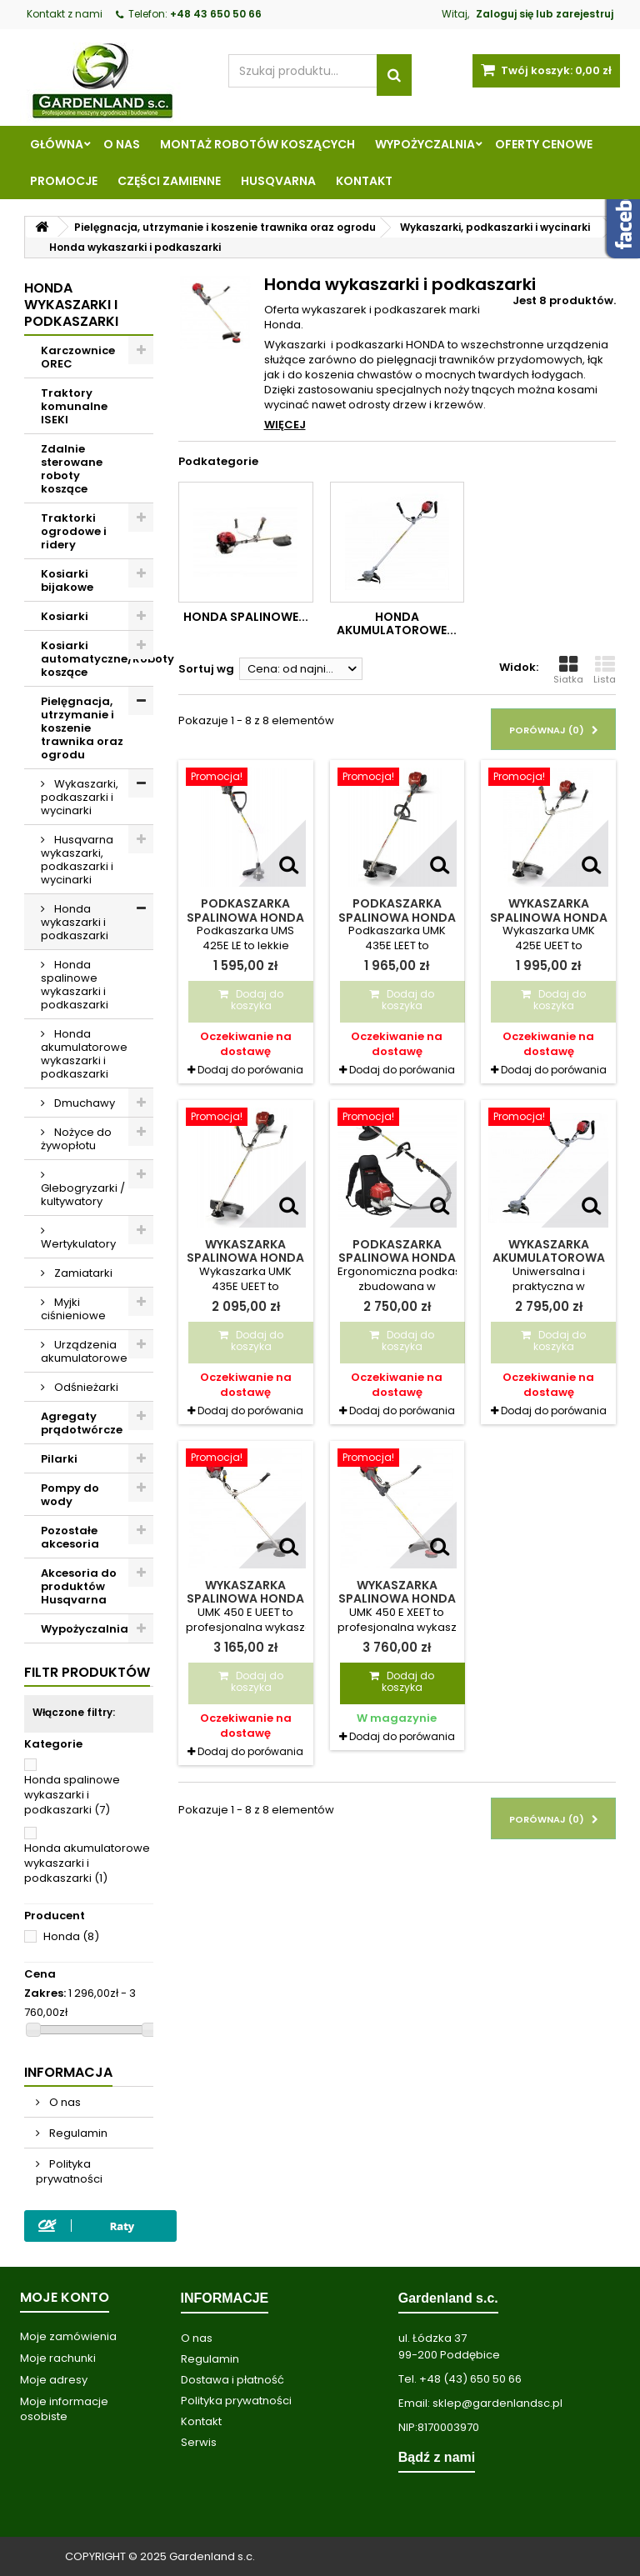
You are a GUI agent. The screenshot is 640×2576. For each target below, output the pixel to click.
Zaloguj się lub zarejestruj (544, 14)
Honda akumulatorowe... (397, 623)
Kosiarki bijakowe (67, 580)
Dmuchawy (83, 1103)
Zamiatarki (82, 1273)
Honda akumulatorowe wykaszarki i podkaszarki (84, 1054)
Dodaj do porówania (250, 1070)
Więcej (285, 425)
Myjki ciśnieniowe (73, 1308)
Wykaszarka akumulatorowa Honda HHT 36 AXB (548, 1258)
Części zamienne (169, 181)
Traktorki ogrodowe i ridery (74, 531)
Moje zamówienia (68, 2336)
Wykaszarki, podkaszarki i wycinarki (79, 797)
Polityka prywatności (69, 2171)
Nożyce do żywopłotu (76, 1138)
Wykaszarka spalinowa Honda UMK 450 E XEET (397, 1599)
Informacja (68, 2072)
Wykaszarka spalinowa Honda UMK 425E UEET (549, 917)
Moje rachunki (58, 2358)
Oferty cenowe (543, 144)
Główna (56, 144)
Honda (71, 1936)
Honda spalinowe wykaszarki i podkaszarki (74, 985)
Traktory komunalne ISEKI (74, 406)
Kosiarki (64, 616)
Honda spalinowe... (245, 616)
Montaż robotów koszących (257, 144)
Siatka (568, 670)
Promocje (64, 181)
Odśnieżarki (85, 1387)
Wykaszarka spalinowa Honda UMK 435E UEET (245, 1258)
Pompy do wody (70, 1494)
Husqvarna (278, 181)
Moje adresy (54, 2380)
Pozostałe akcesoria (70, 1537)
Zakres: (45, 1993)
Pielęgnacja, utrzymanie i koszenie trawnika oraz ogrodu (82, 728)
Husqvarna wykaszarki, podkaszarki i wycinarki (77, 860)
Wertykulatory (78, 1244)
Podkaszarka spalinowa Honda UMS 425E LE (245, 917)
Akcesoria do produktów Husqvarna (79, 1586)
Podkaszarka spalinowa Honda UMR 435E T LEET (397, 1258)
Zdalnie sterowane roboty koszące (71, 469)
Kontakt (364, 181)
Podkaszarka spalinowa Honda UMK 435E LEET (397, 917)
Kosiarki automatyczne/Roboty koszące (97, 659)
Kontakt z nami (64, 14)
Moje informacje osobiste (64, 2408)
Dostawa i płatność (232, 2380)
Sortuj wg (206, 669)
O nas (121, 144)
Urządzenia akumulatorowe (84, 1351)
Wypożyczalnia (425, 144)
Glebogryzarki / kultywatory (83, 1194)
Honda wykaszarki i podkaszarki (74, 922)
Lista (604, 670)
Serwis (199, 2442)
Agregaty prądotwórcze (81, 1423)
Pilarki (59, 1459)
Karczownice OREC (78, 357)
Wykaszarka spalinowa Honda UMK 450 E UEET (245, 1599)
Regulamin (77, 2133)
